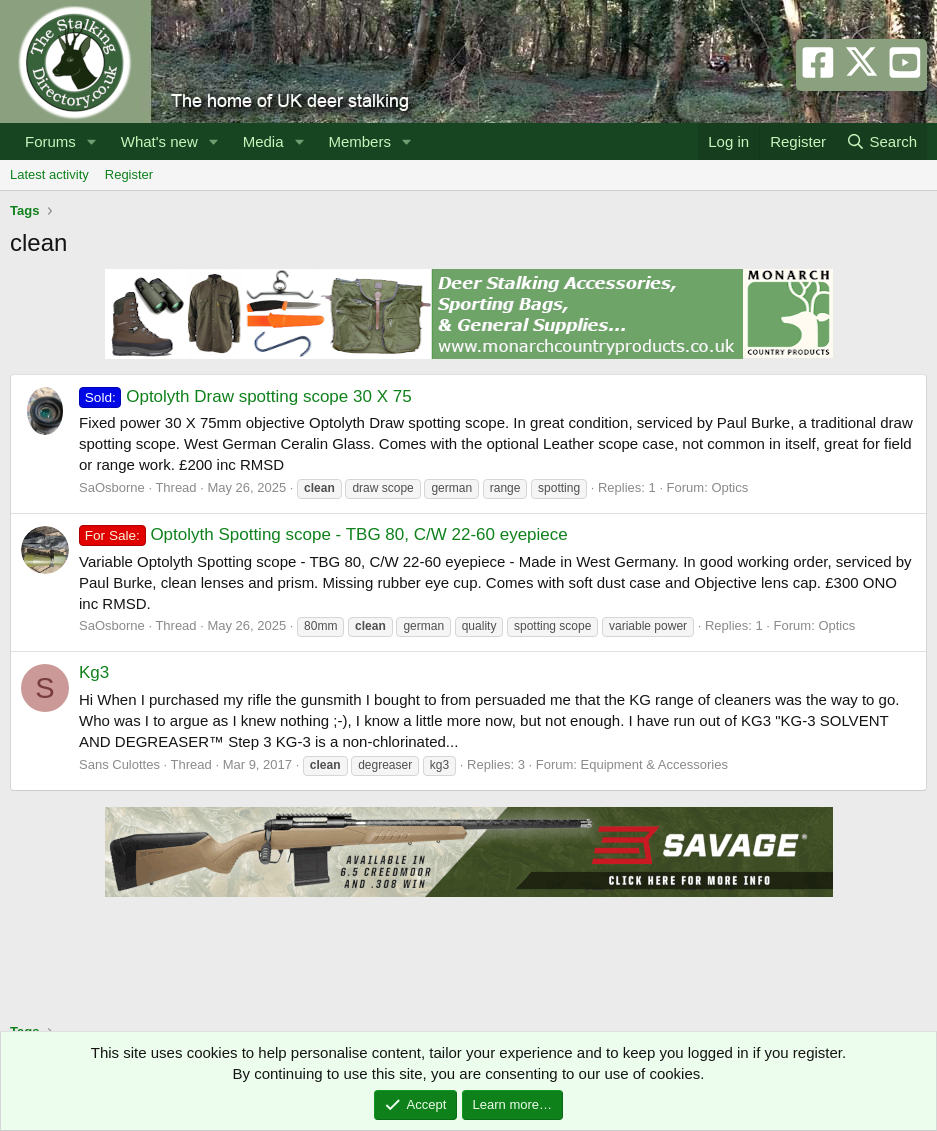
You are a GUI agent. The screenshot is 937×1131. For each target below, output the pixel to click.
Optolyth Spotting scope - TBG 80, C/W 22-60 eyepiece (323, 534)
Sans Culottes (119, 764)
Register (129, 174)
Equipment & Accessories (654, 764)
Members (359, 141)
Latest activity (49, 174)
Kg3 (94, 672)
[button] (92, 141)
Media (263, 141)
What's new (159, 141)
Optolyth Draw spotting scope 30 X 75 (245, 396)
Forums (50, 141)
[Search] (881, 141)
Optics (729, 487)
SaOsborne (112, 487)
